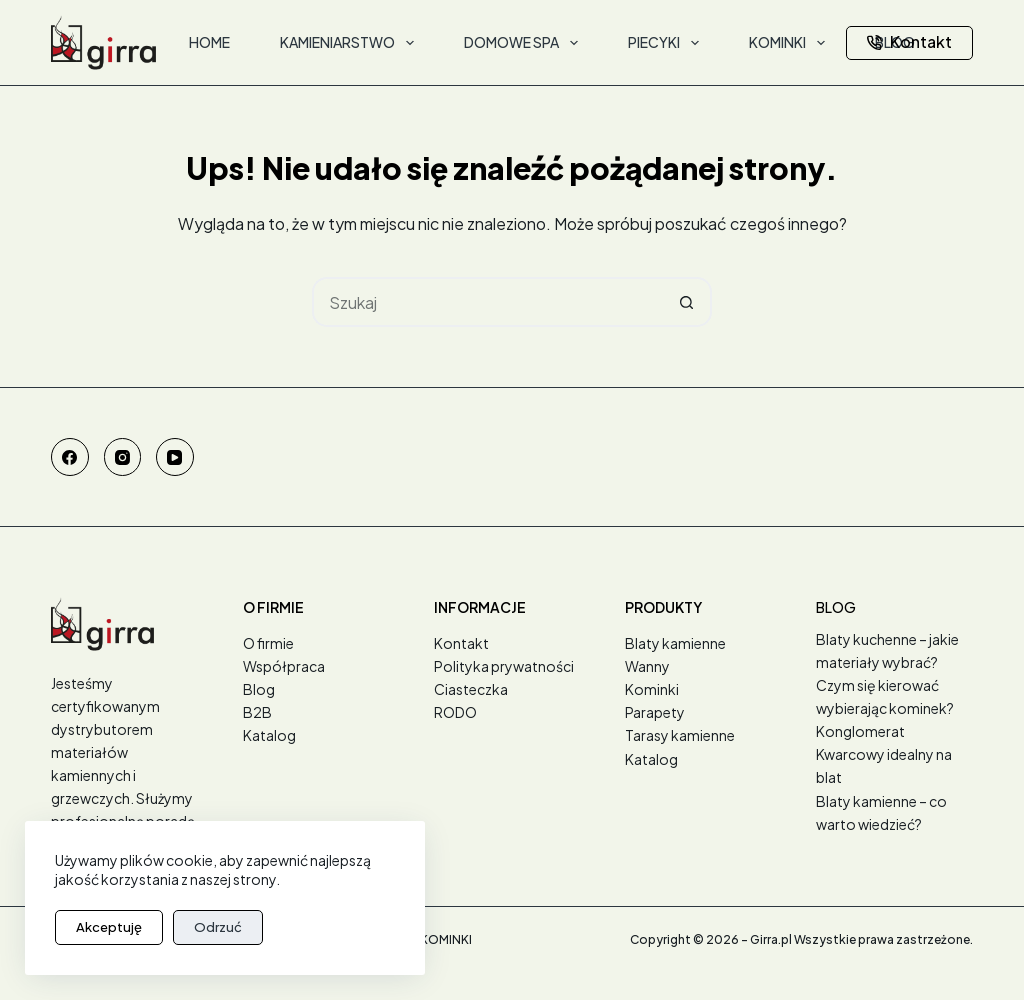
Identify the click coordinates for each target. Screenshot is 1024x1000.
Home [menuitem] (209, 42)
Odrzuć (218, 927)
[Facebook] (70, 457)
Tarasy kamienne (680, 735)
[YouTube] (175, 457)
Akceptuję (109, 927)
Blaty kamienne (675, 643)
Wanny (647, 666)
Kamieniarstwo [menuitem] (351, 43)
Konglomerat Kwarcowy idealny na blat (884, 754)
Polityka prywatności (504, 666)
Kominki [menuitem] (791, 43)
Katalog (269, 735)
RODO (455, 712)
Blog (259, 689)
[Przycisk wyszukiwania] (687, 302)
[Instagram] (123, 457)
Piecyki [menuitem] (667, 43)
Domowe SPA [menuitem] (525, 43)
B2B (257, 712)
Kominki (652, 689)
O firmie (268, 643)
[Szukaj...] (487, 302)
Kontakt (909, 41)
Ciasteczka (471, 689)
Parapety (655, 712)
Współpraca (284, 666)
